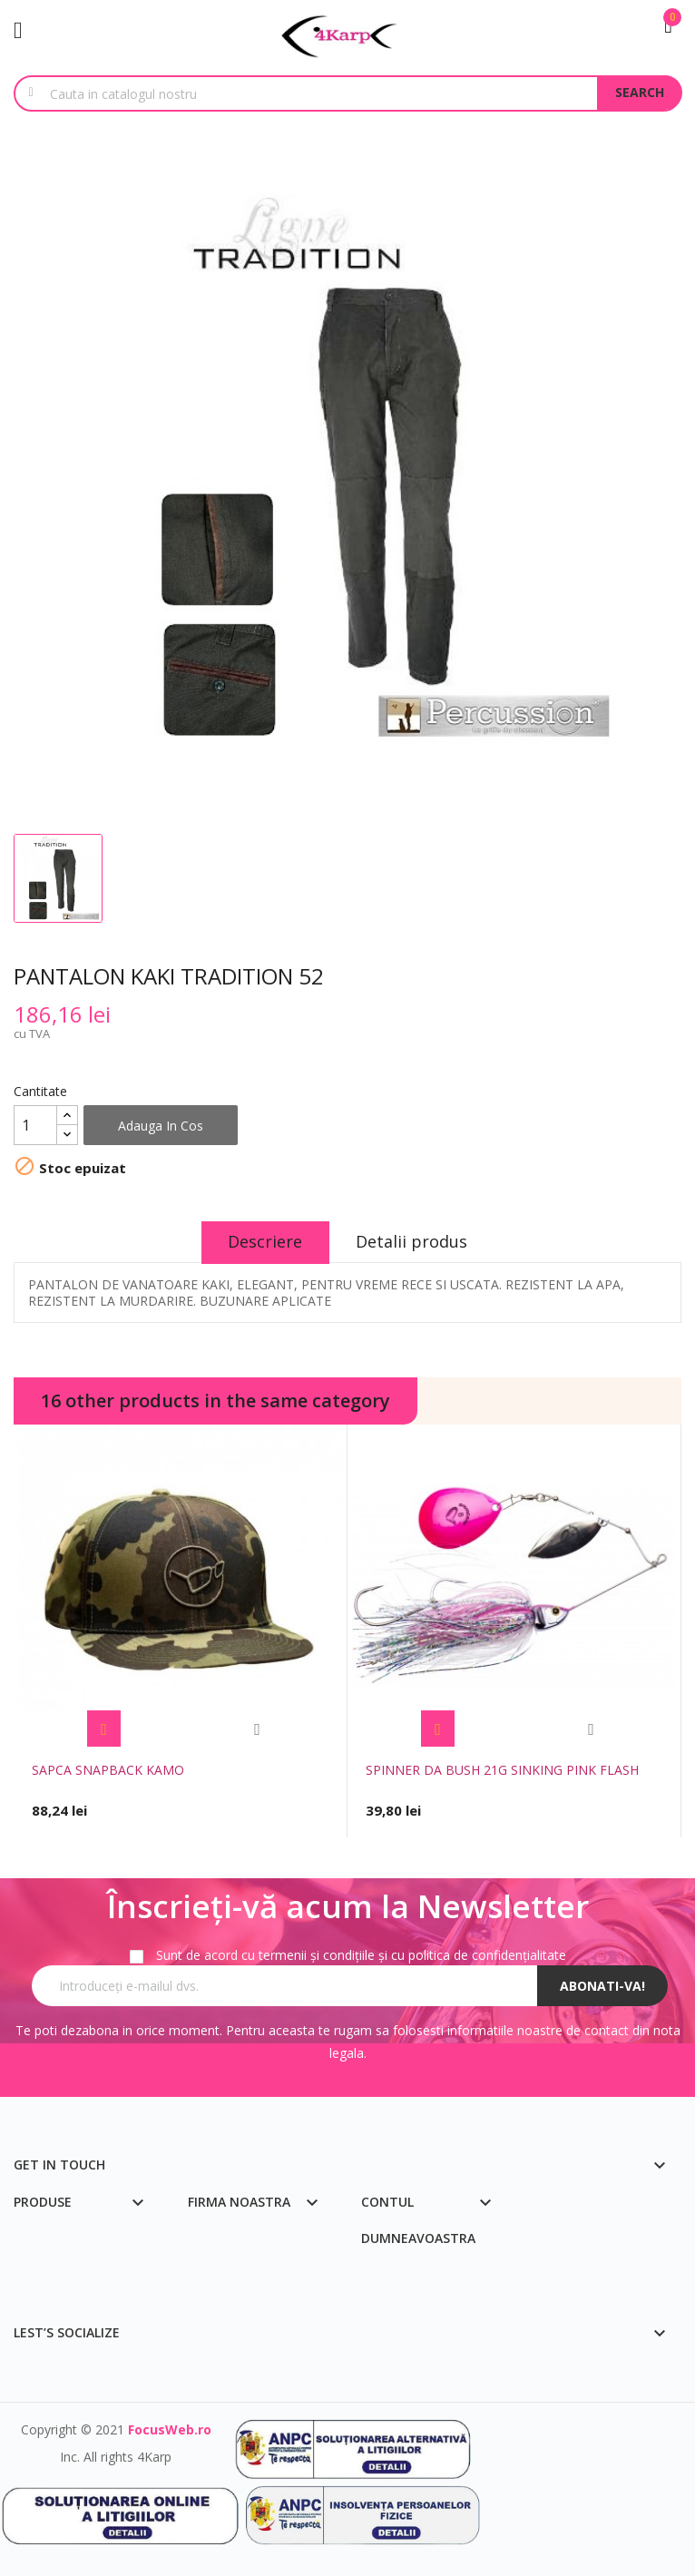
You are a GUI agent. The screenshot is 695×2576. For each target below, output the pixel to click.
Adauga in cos (160, 1125)
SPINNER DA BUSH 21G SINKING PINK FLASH (502, 1769)
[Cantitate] (35, 1125)
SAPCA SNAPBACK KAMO (108, 1769)
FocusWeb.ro (169, 2429)
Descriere (265, 1241)
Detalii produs (412, 1241)
